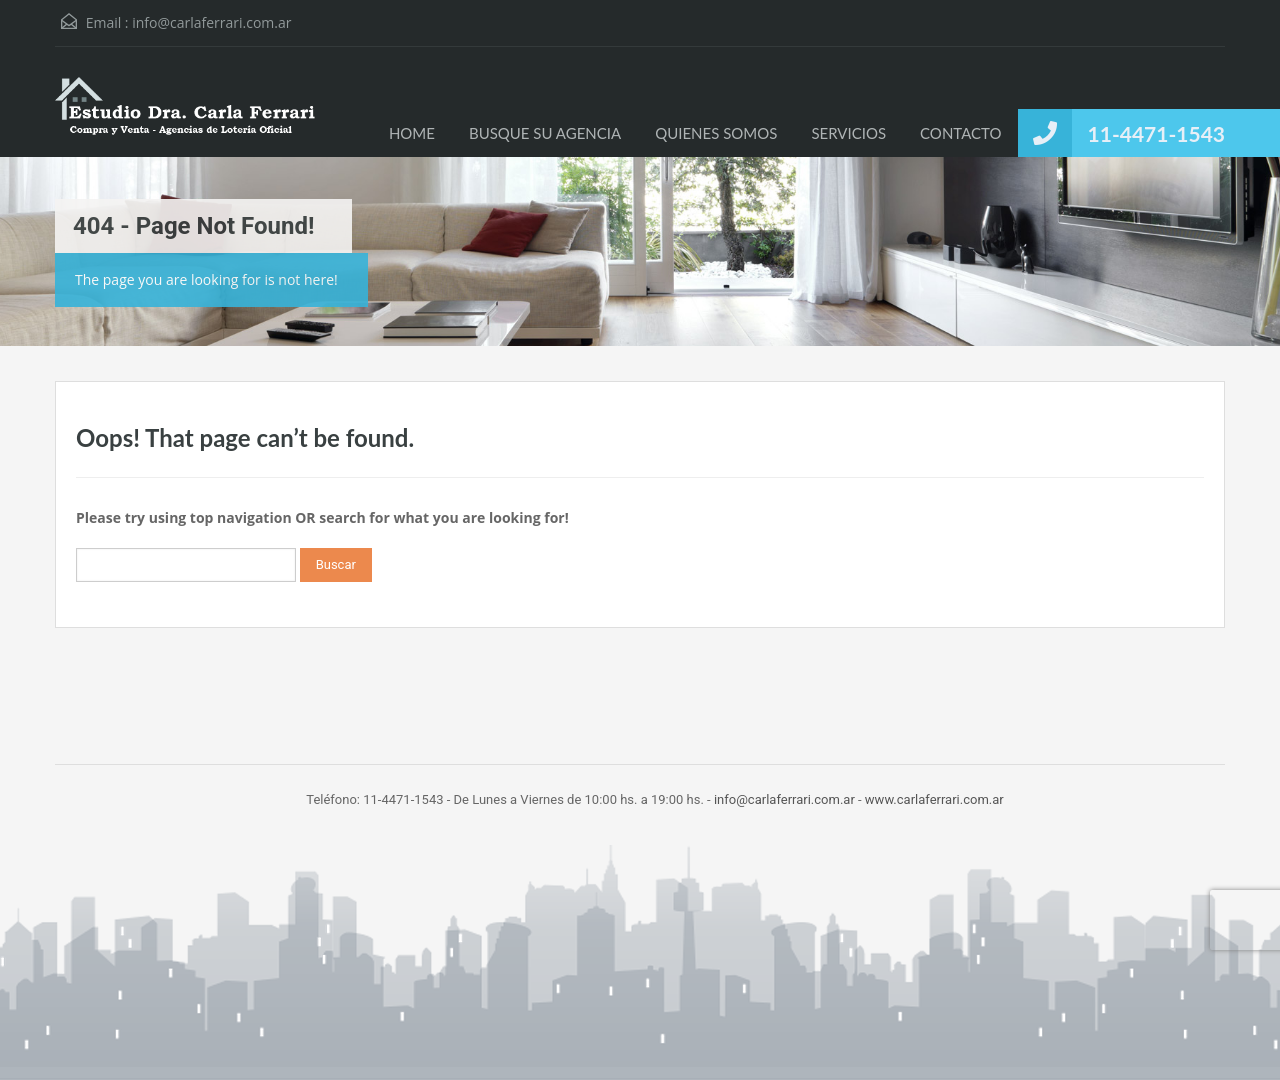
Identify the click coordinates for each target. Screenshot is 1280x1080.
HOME (412, 133)
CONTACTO (960, 133)
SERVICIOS (848, 133)
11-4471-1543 (1156, 133)
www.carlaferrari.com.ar (934, 799)
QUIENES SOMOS (716, 133)
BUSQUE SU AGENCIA (545, 133)
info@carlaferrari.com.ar (211, 22)
